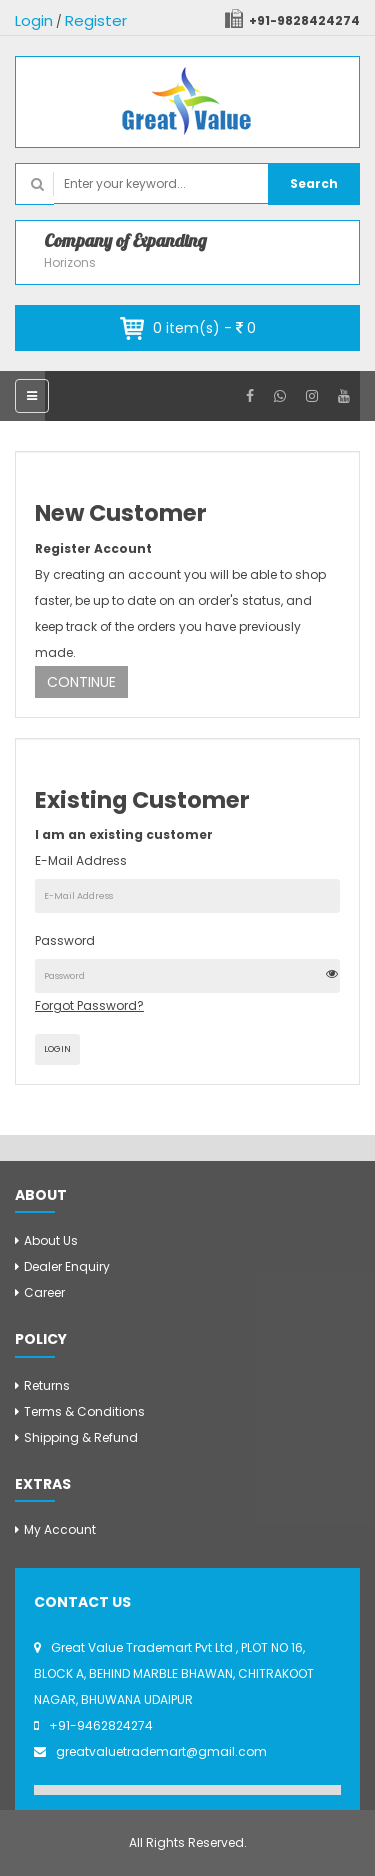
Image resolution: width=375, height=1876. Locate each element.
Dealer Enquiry (67, 1266)
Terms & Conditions (84, 1411)
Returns (47, 1385)
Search (314, 183)
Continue (81, 682)
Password (65, 940)
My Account (60, 1529)
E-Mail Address (81, 860)
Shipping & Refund (81, 1437)
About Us (51, 1240)
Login (34, 20)
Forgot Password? (89, 1005)
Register (96, 20)
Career (44, 1292)
